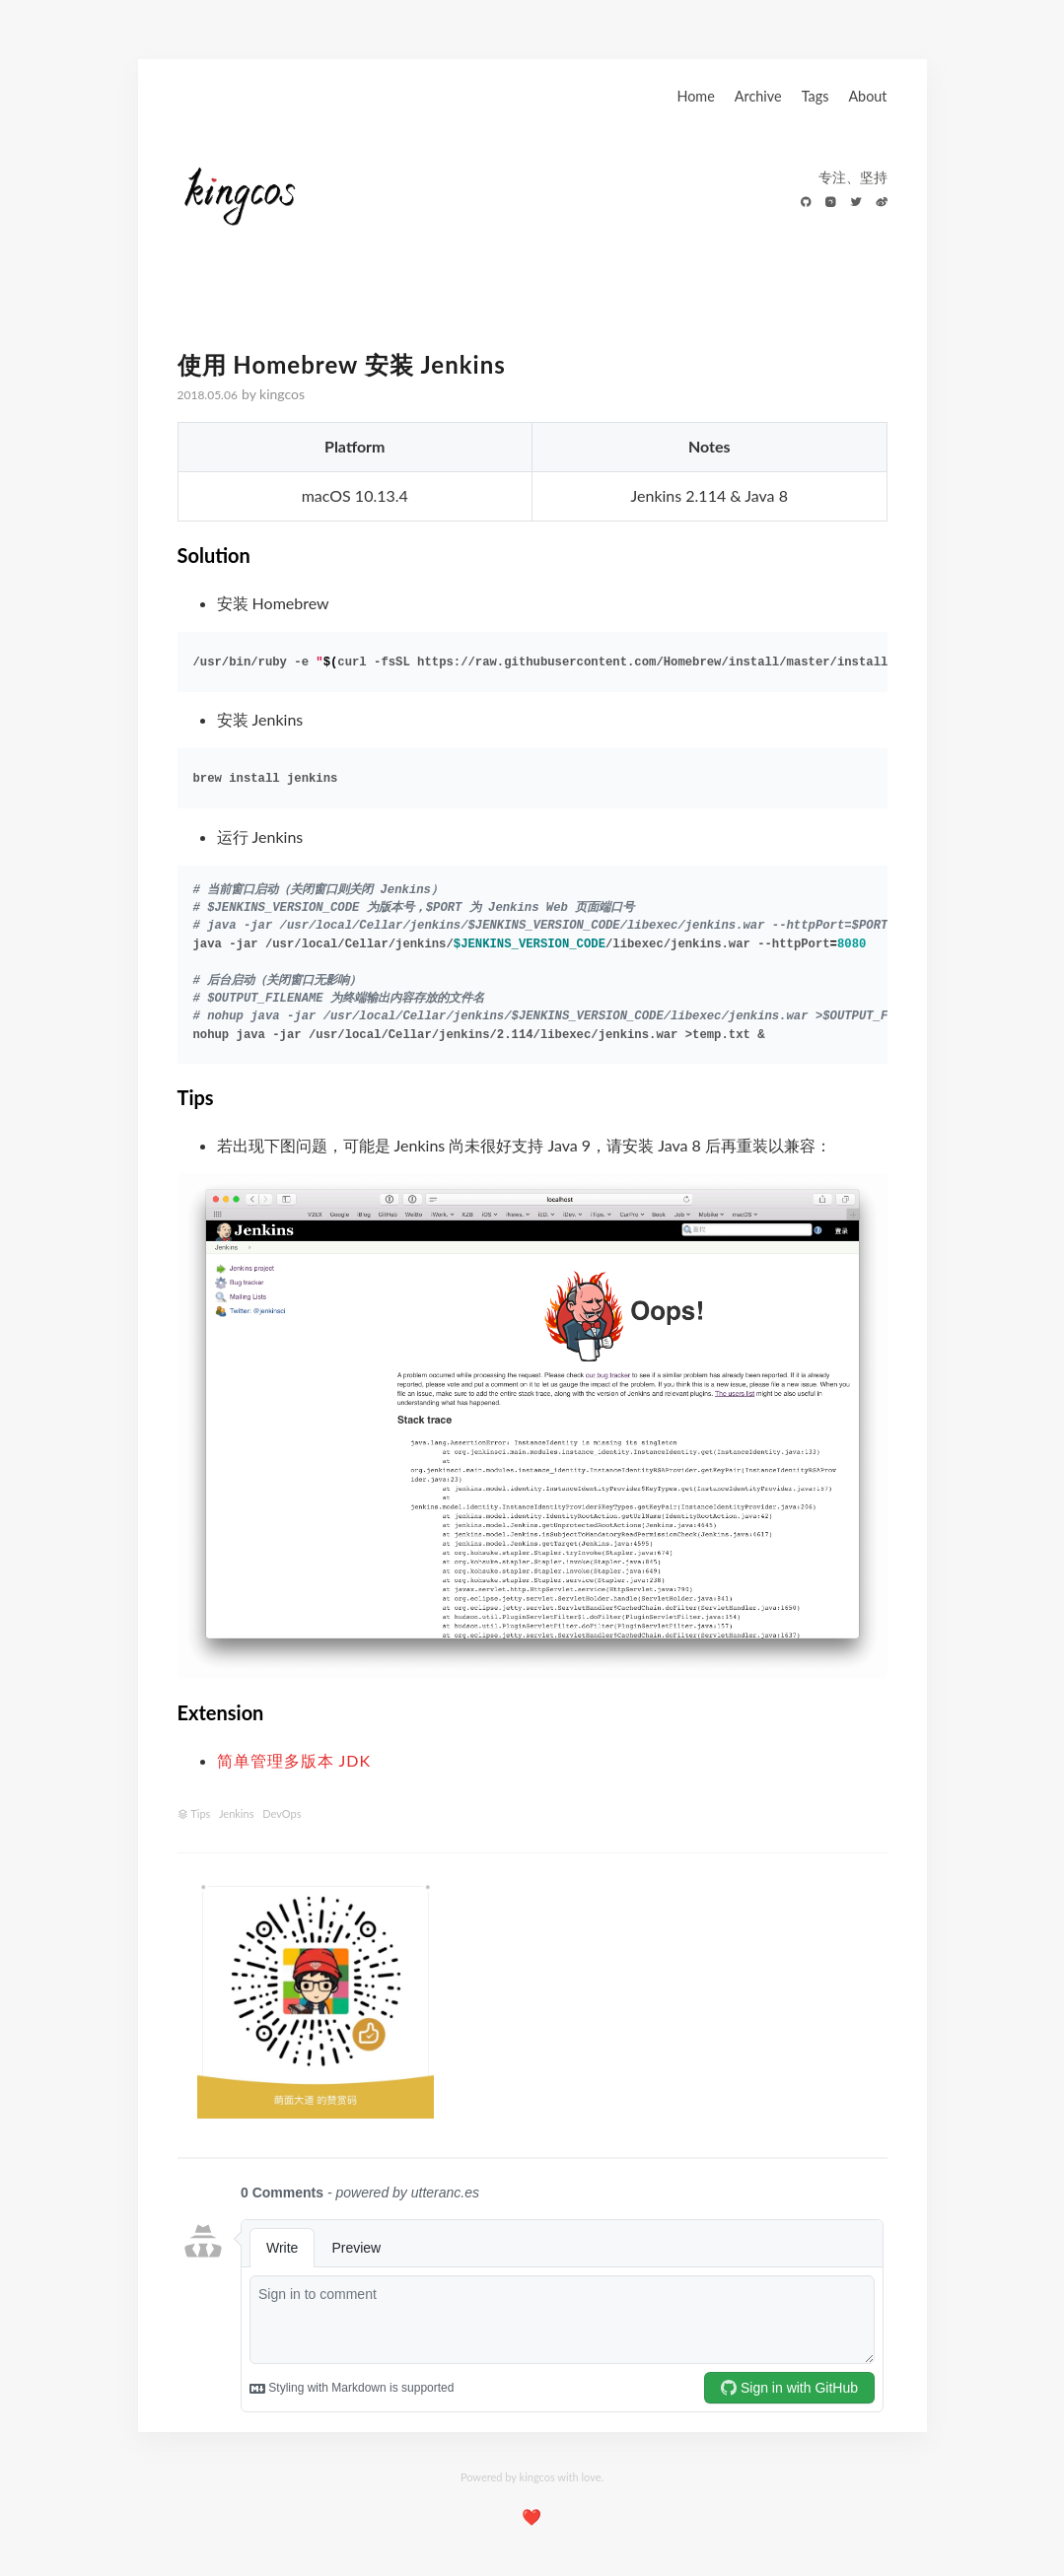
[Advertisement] (670, 2001)
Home (695, 96)
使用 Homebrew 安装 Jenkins (341, 364)
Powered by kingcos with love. (532, 2477)
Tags (815, 96)
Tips (200, 1813)
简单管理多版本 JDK (294, 1760)
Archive (758, 96)
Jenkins (236, 1813)
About (867, 96)
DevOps (281, 1813)
